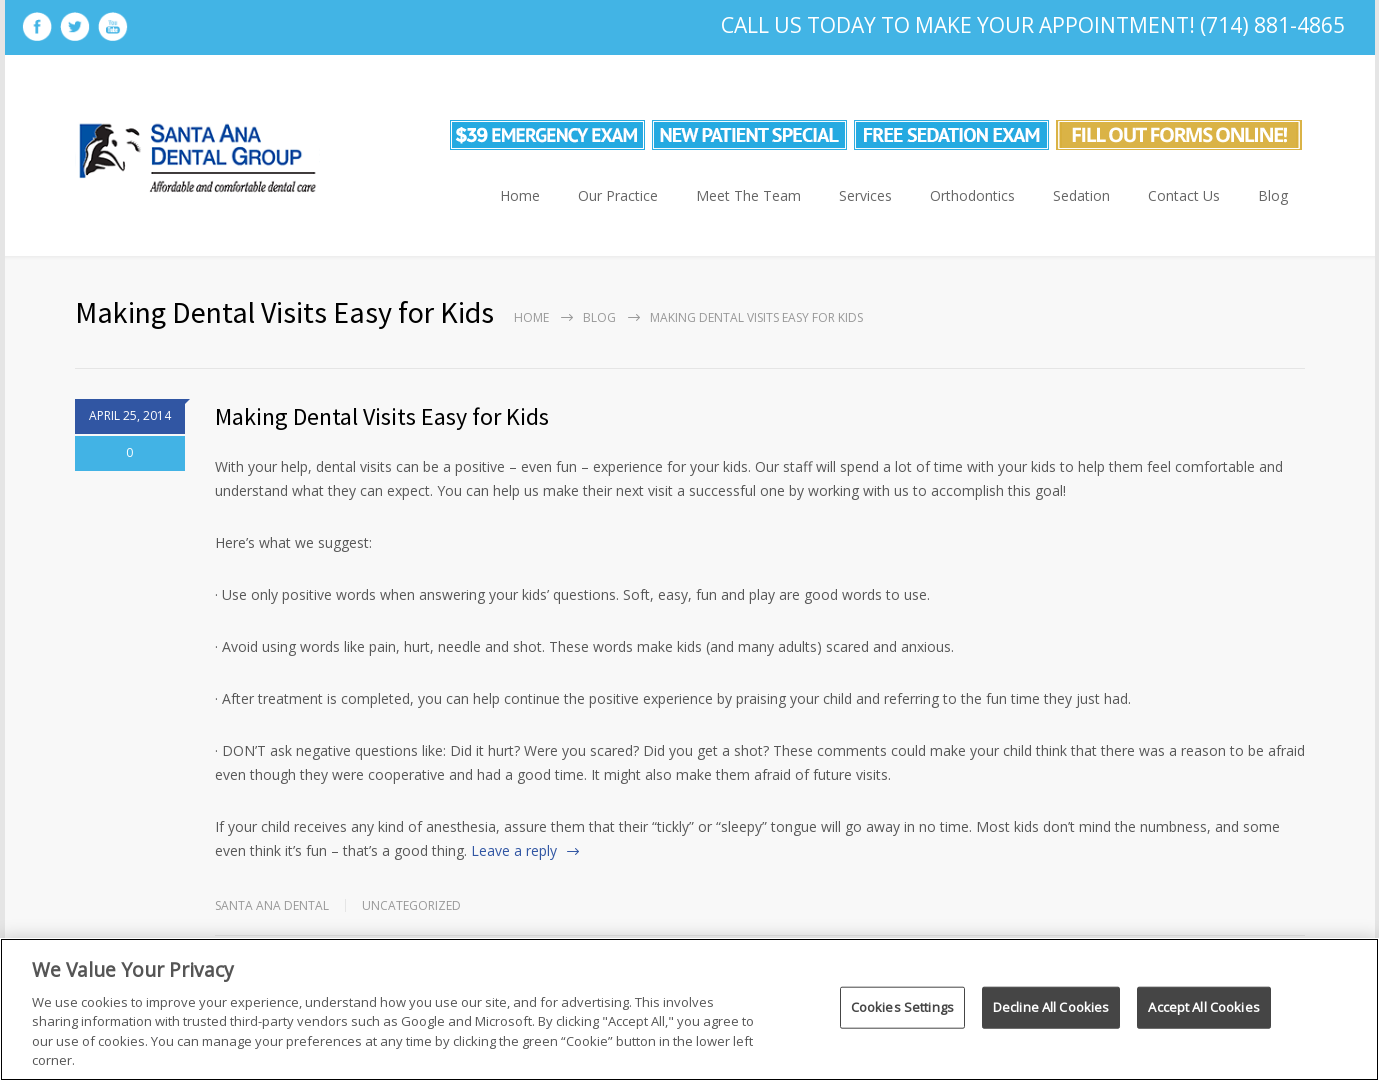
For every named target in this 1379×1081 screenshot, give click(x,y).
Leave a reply (514, 850)
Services (865, 195)
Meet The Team (748, 195)
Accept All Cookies (1203, 1007)
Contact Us (1184, 195)
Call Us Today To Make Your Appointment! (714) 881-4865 (1033, 25)
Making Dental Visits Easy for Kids (382, 416)
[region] (689, 1009)
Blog (1273, 195)
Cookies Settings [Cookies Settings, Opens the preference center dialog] (902, 1007)
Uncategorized (411, 905)
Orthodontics (972, 195)
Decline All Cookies (1051, 1007)
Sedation (1081, 195)
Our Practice (618, 195)
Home (520, 195)
